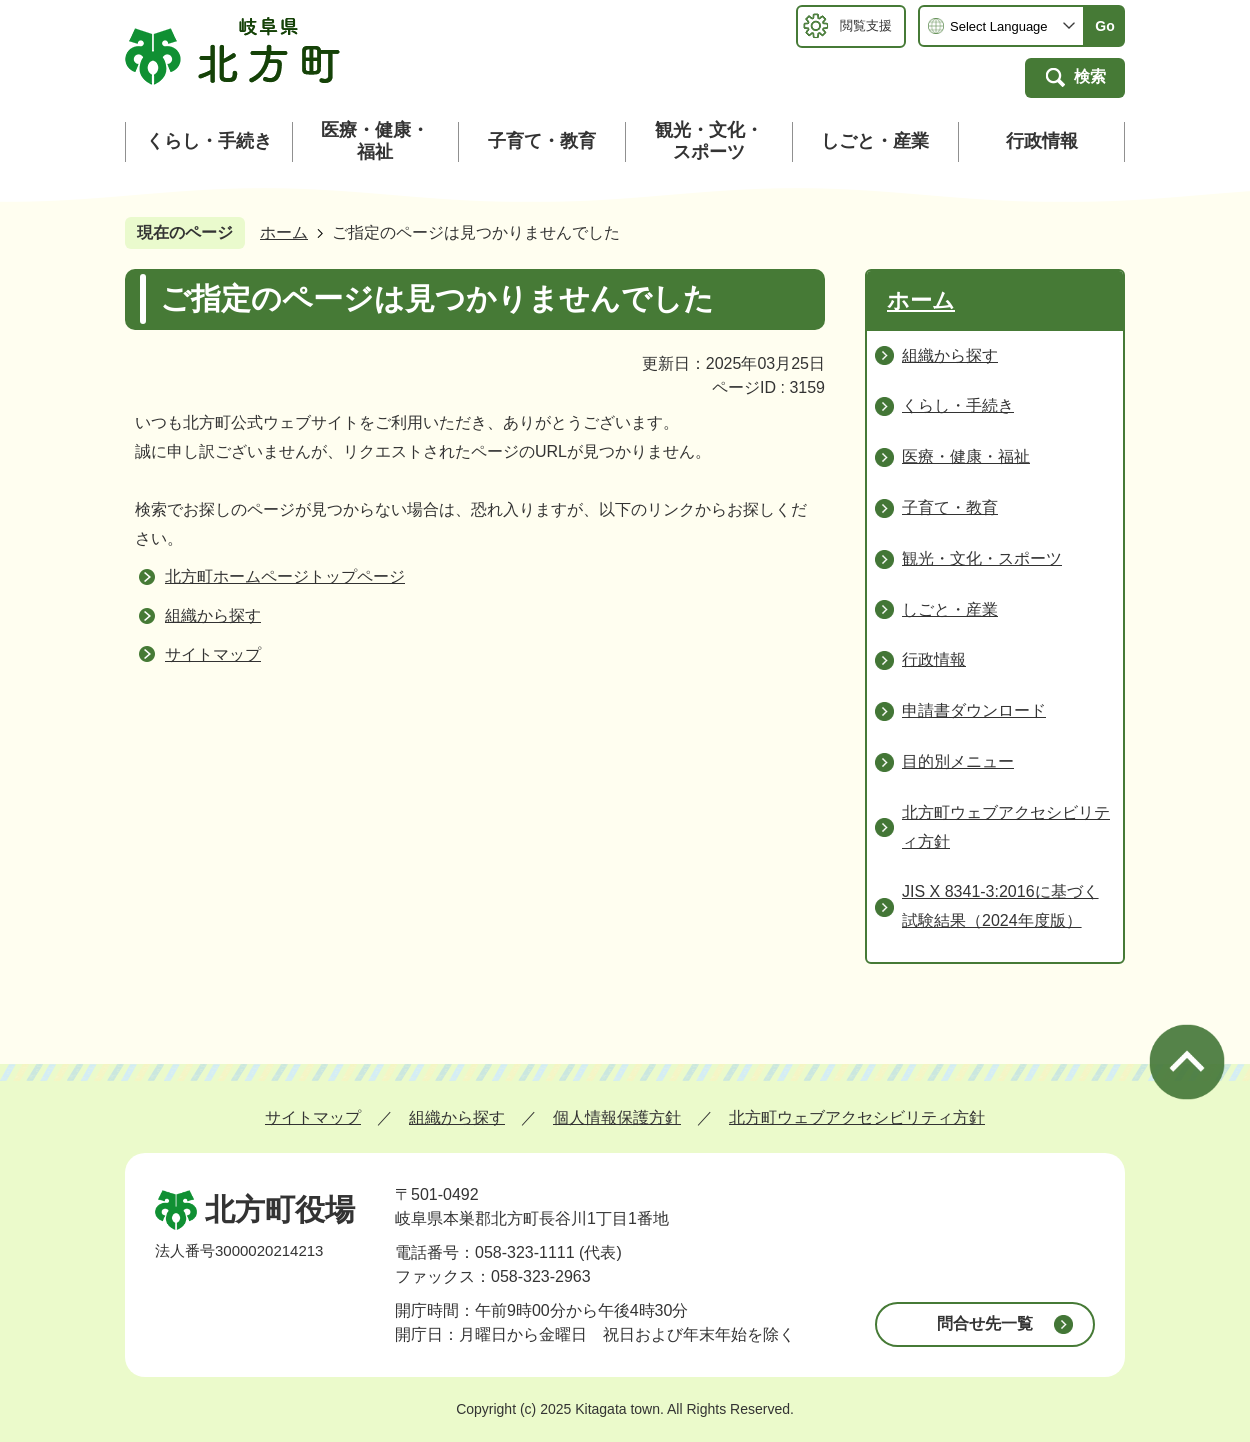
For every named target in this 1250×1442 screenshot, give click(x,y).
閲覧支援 (866, 25)
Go (1104, 26)
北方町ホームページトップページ (285, 576)
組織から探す (213, 615)
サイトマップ (213, 654)
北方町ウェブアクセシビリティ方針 (857, 1117)
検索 (1090, 76)
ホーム (284, 232)
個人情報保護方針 (617, 1117)
